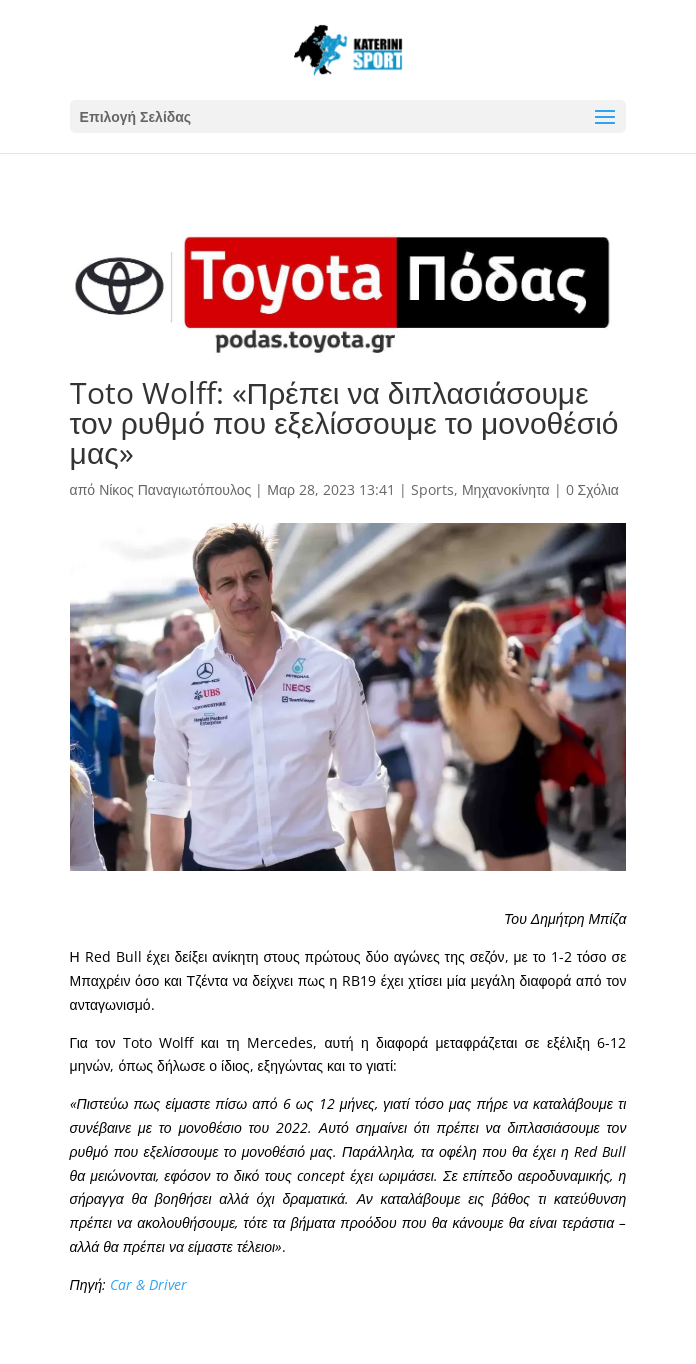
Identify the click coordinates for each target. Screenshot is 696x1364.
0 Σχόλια (592, 489)
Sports (432, 489)
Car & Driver (148, 1284)
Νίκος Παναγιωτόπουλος (175, 489)
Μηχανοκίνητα (506, 489)
